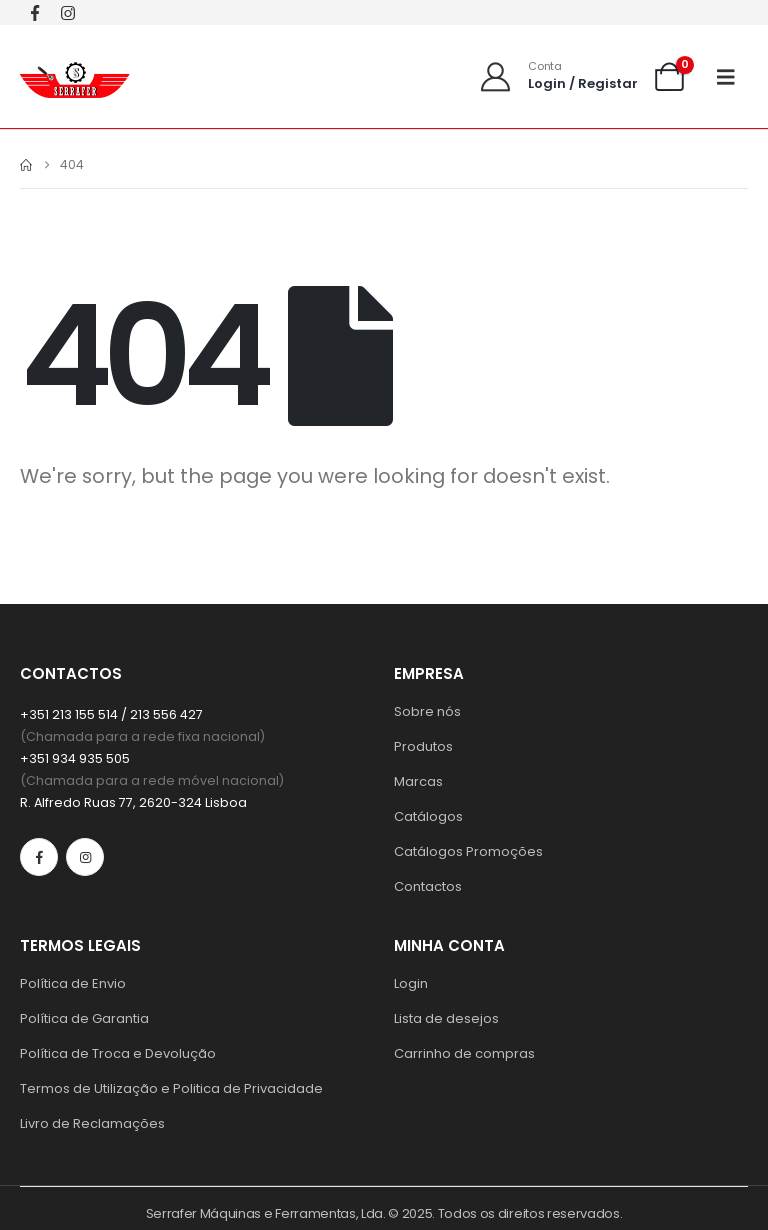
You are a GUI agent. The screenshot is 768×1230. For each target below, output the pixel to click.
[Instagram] (67, 12)
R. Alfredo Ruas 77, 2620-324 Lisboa (133, 802)
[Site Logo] (75, 76)
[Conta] (558, 76)
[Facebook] (34, 12)
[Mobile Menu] (732, 77)
